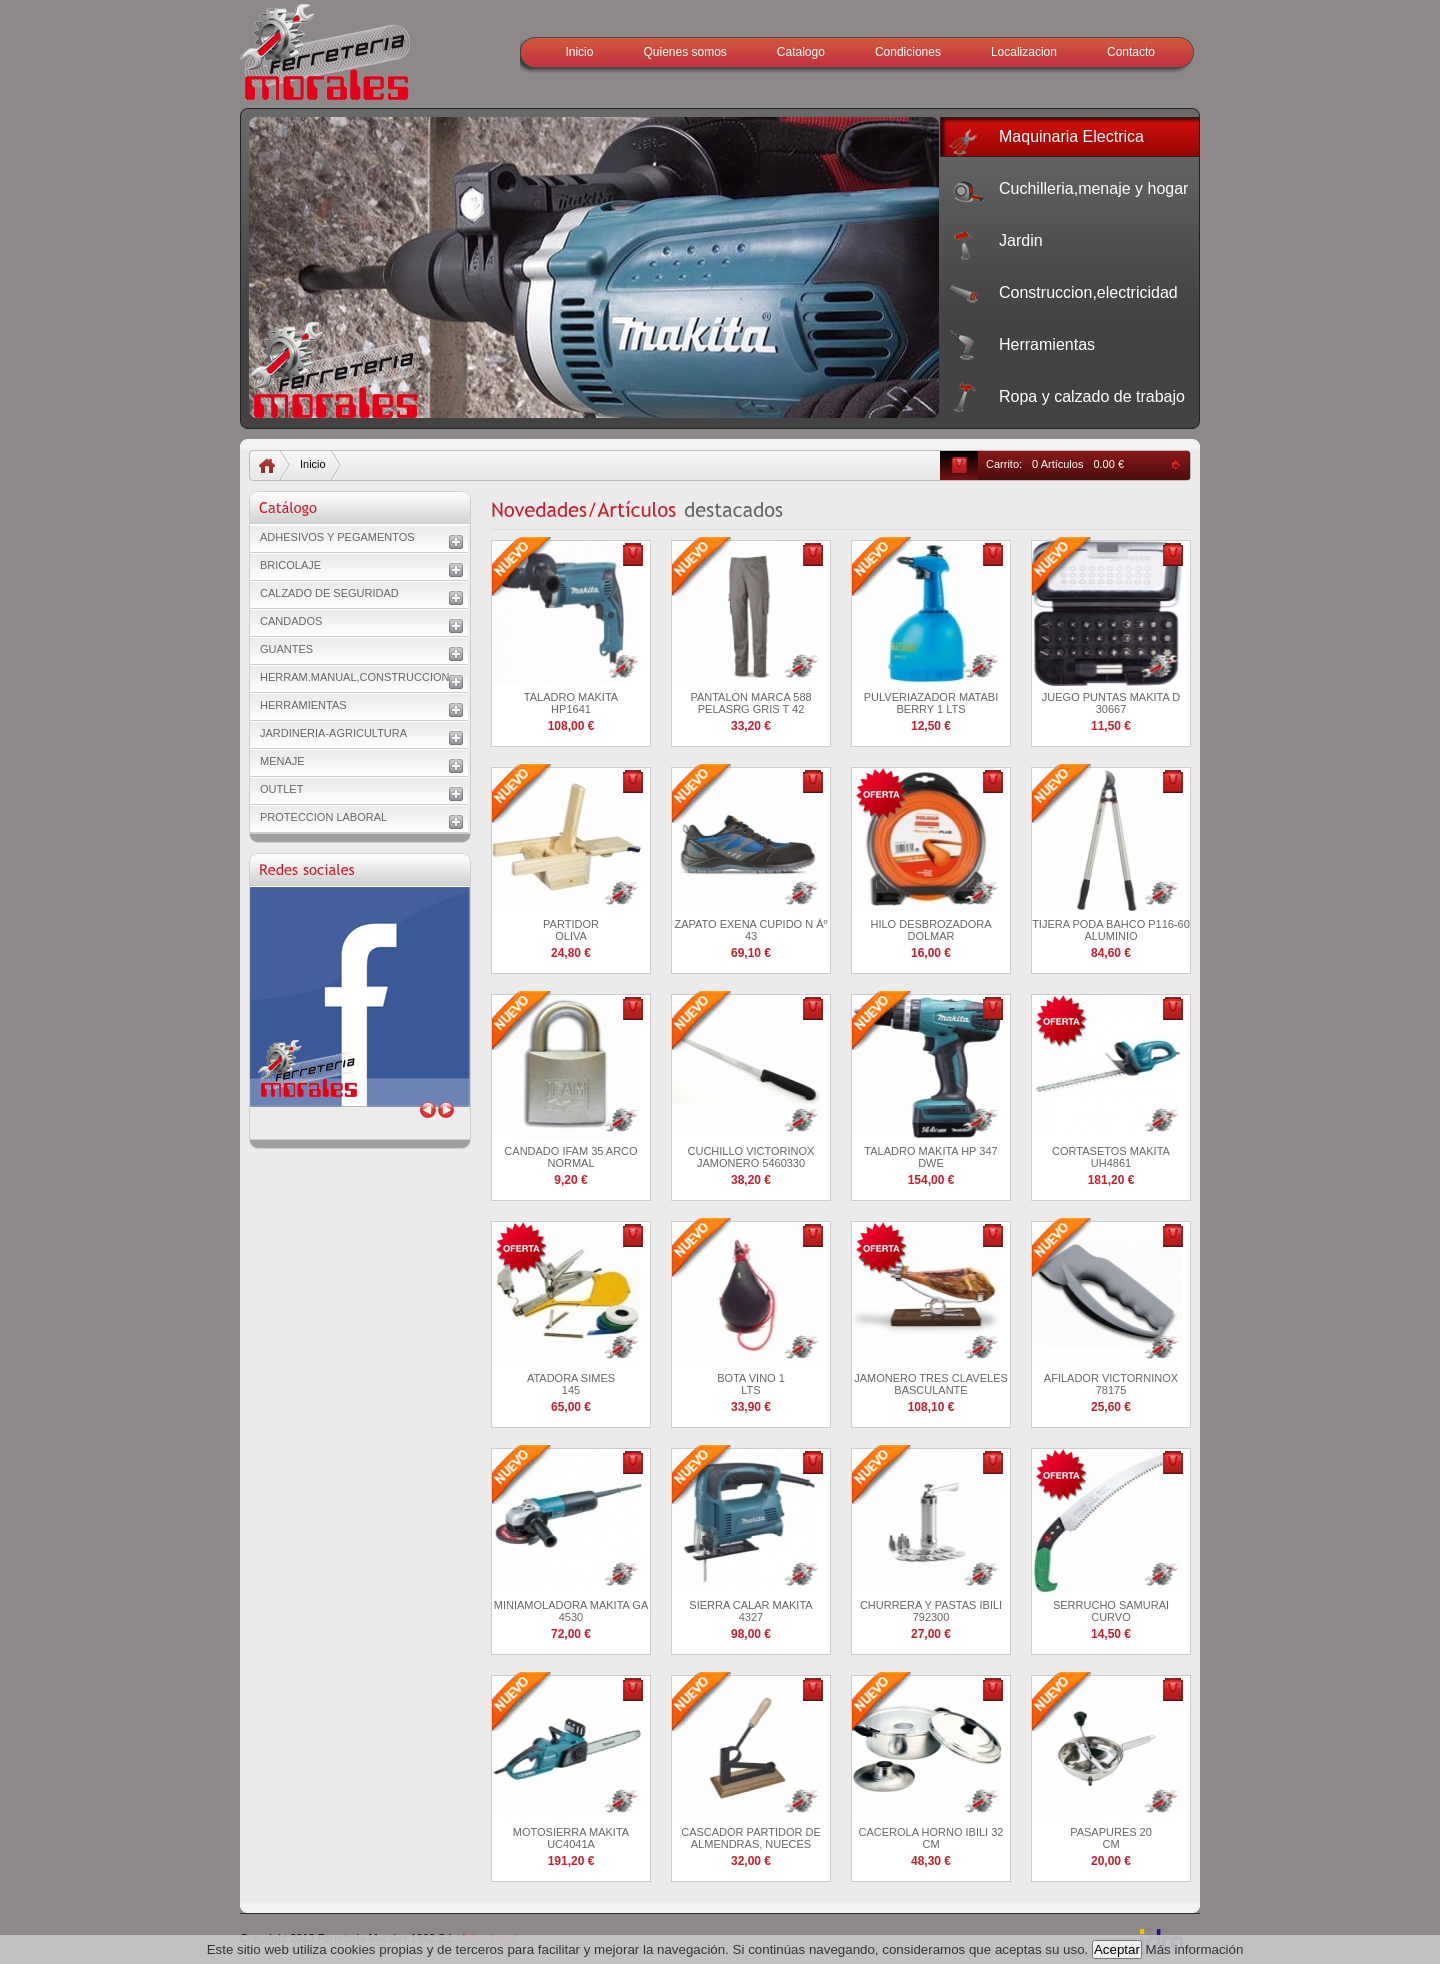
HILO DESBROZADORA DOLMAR (930, 930)
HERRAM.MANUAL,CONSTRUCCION (354, 677)
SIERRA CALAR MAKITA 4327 (750, 1611)
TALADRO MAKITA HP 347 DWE (930, 1157)
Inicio (579, 52)
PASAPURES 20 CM (1111, 1838)
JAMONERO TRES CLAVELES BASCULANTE (931, 1384)
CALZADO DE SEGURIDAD (329, 593)
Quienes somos (684, 52)
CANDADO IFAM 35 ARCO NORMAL (570, 1157)
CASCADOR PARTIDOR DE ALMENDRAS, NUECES (751, 1838)
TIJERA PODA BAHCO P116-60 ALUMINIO (1111, 930)
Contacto (1131, 52)
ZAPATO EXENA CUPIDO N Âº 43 (750, 930)
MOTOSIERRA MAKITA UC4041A (571, 1838)
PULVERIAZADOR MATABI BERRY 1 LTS (931, 703)
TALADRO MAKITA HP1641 (571, 703)
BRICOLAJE (290, 565)
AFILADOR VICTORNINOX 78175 (1111, 1384)
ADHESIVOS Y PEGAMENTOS (337, 537)
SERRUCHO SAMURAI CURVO (1111, 1611)
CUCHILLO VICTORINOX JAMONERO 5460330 (751, 1157)
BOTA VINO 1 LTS (751, 1384)
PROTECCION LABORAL (323, 817)
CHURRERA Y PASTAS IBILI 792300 (931, 1611)
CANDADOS (291, 621)
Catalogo (801, 52)
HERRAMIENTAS (303, 705)
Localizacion (1024, 52)
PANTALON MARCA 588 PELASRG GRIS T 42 (750, 703)
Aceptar (1117, 1949)
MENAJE (282, 761)
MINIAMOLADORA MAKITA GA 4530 (571, 1611)
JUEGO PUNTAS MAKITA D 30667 (1111, 703)
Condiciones (908, 52)
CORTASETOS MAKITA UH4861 (1111, 1157)
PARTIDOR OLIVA (571, 930)
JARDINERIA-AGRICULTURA (333, 733)
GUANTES (286, 649)
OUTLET (281, 789)
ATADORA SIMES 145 (571, 1384)
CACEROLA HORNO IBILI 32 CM (931, 1838)
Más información (1195, 1949)
